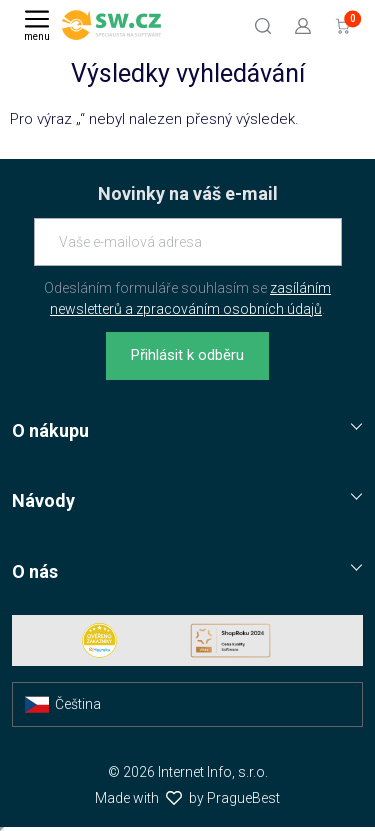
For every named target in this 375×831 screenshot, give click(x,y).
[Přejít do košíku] (343, 25)
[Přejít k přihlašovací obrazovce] (303, 25)
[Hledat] (263, 25)
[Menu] (37, 25)
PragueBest (243, 798)
